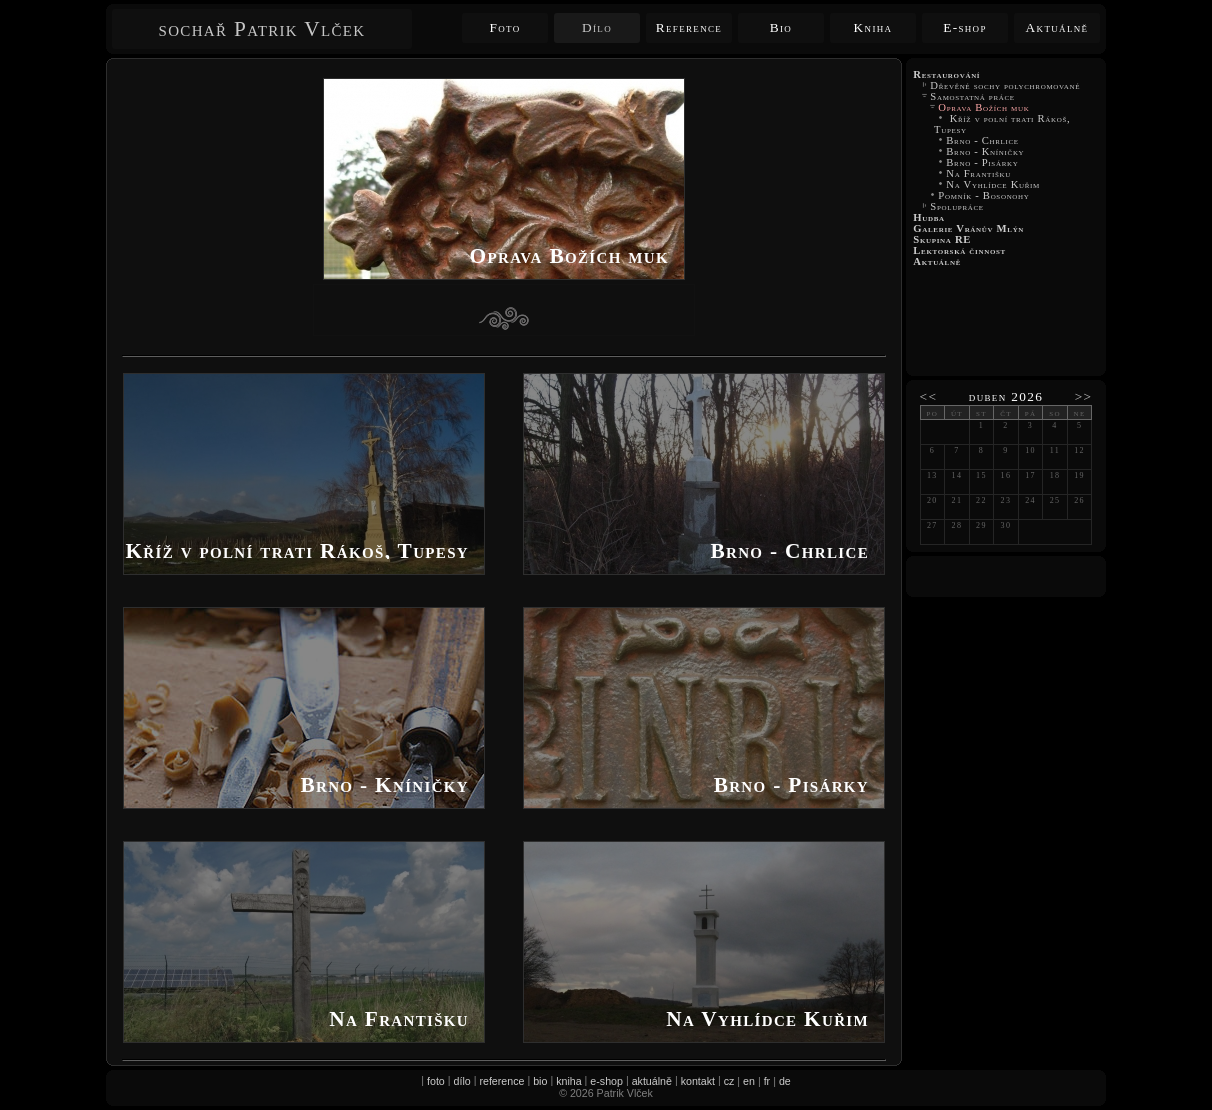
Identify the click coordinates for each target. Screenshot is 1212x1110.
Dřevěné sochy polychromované (1005, 85)
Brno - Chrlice (982, 140)
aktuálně (652, 1081)
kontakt (698, 1081)
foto (436, 1081)
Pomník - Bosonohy (984, 195)
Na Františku (978, 173)
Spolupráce (958, 206)
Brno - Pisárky (982, 162)
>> (1084, 396)
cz (729, 1081)
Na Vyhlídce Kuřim (993, 184)
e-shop (606, 1081)
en (749, 1081)
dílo (462, 1081)
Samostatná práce (972, 96)
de (785, 1081)
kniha (568, 1081)
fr (767, 1081)
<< (929, 396)
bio (540, 1081)
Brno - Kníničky (985, 151)
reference (501, 1081)
